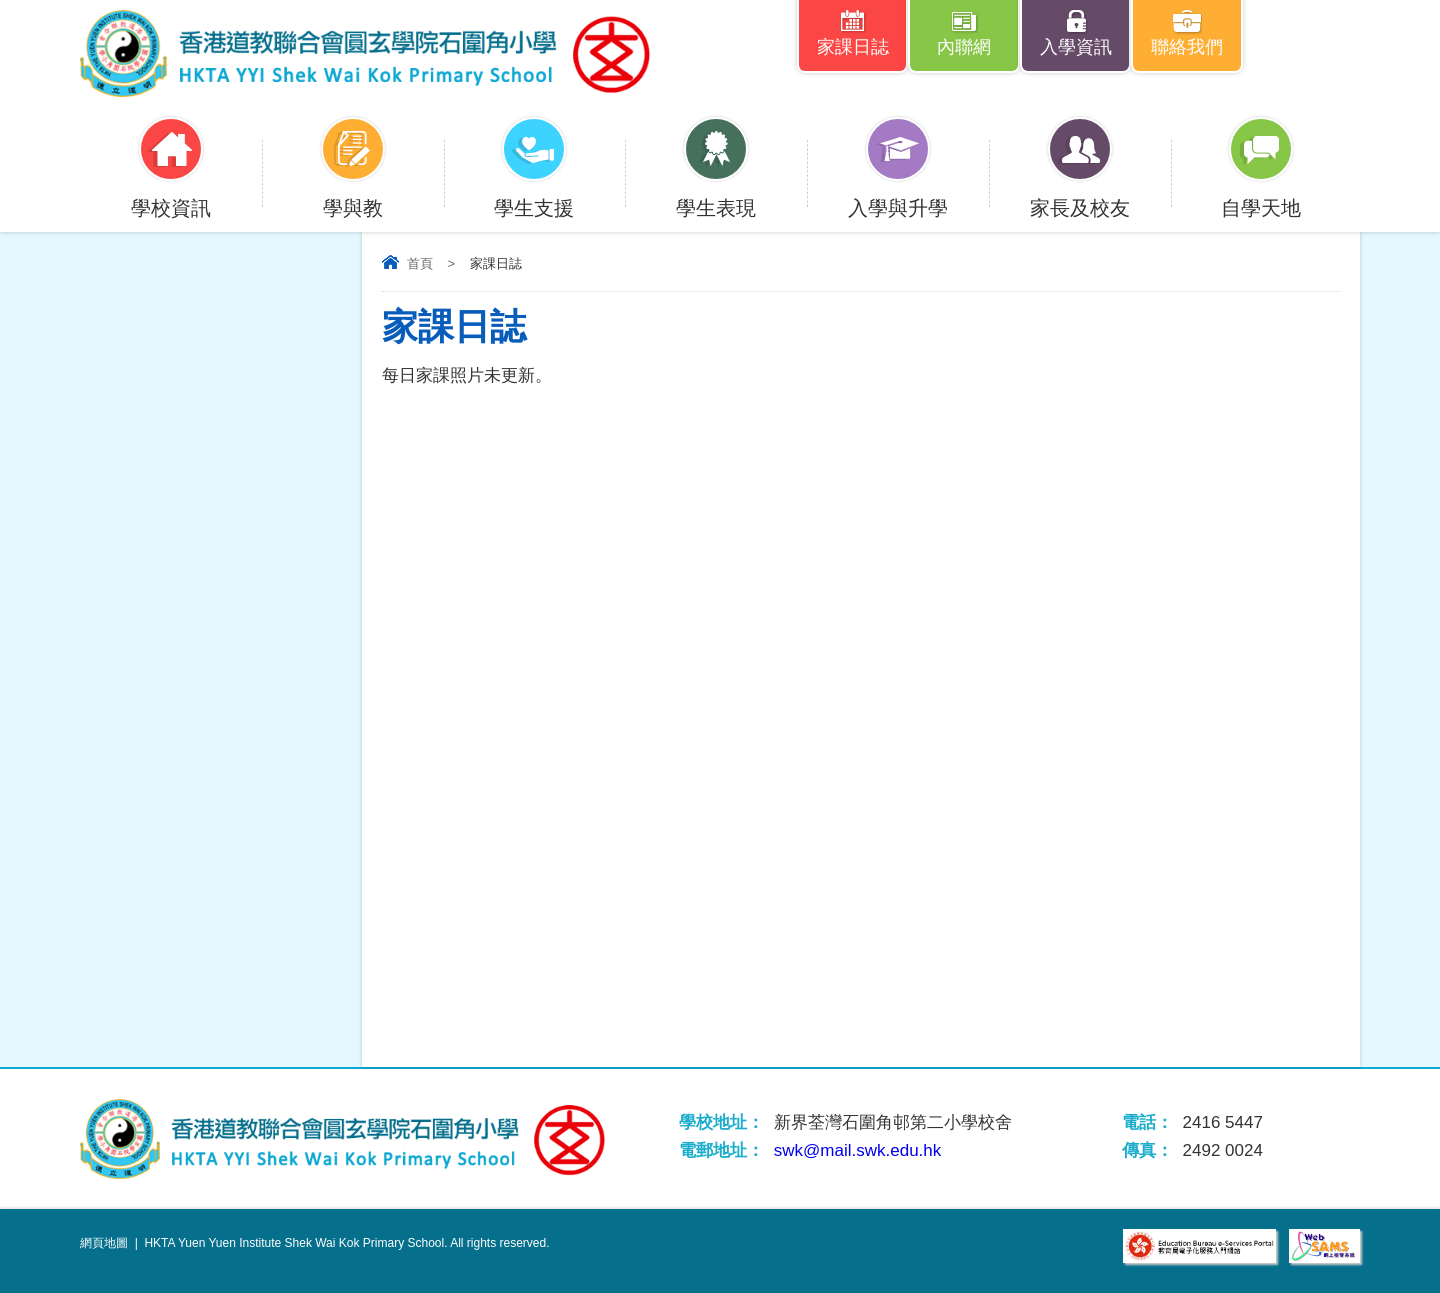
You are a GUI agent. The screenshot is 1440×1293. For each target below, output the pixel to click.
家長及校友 (1080, 195)
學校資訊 (171, 195)
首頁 (420, 263)
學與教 (353, 195)
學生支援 (534, 195)
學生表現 (716, 195)
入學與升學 (898, 195)
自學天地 (1261, 195)
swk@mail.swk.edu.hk (857, 1150)
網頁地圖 (104, 1243)
